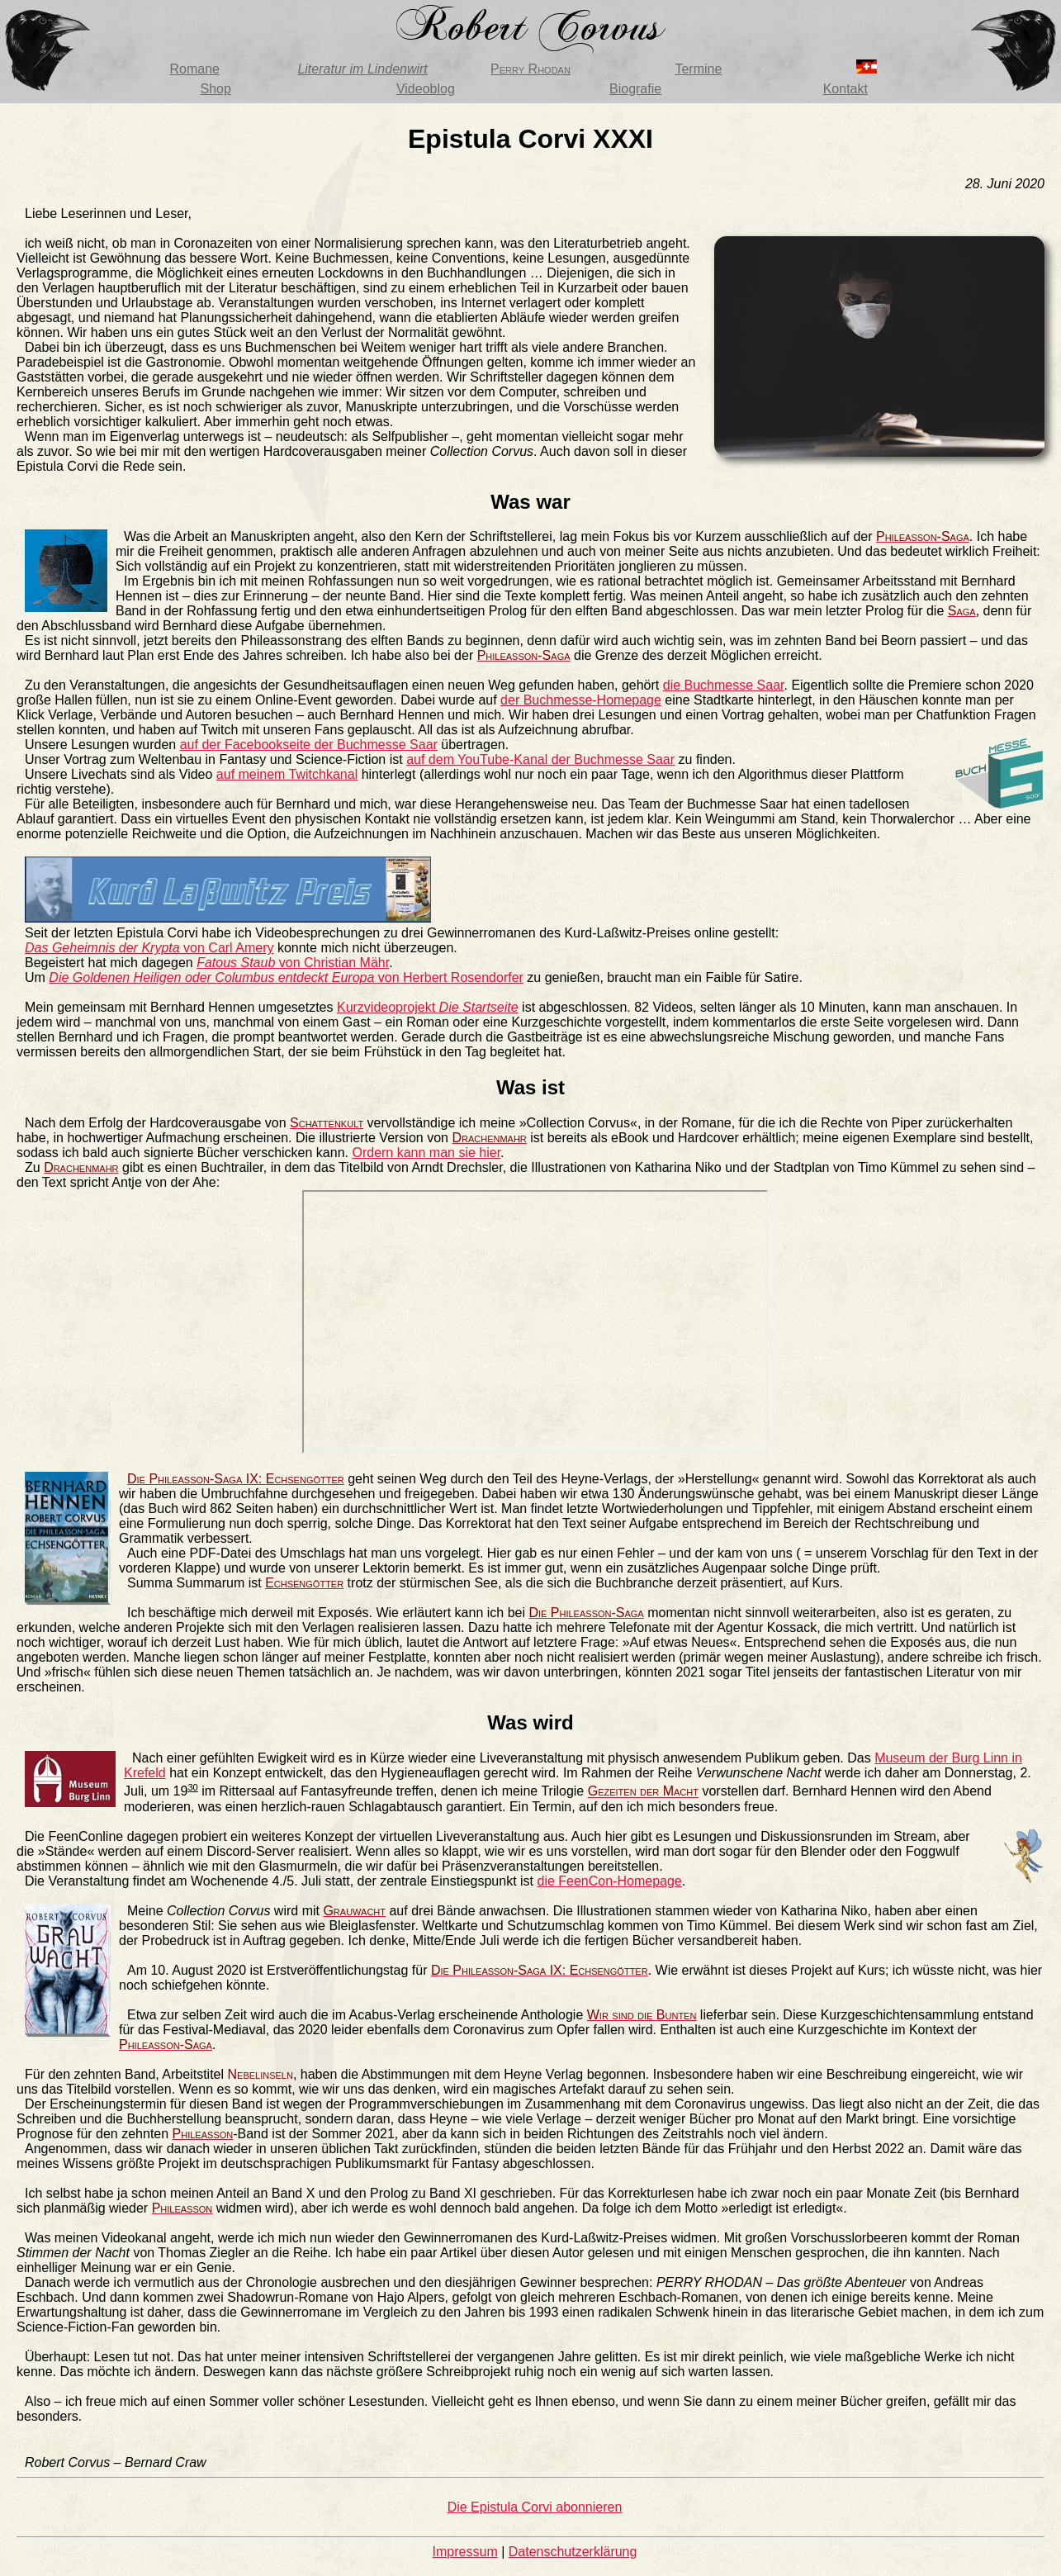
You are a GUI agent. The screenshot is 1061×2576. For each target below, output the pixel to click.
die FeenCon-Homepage (610, 1881)
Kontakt (845, 89)
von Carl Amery (149, 948)
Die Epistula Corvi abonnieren (535, 2507)
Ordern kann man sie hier (426, 1153)
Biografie (635, 89)
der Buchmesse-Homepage (580, 700)
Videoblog (425, 89)
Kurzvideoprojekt (428, 1007)
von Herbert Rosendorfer (286, 977)
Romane (194, 69)
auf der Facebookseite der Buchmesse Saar (309, 745)
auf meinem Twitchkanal (287, 774)
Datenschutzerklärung (573, 2552)
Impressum (465, 2552)
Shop (215, 89)
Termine (698, 69)
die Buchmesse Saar (723, 685)
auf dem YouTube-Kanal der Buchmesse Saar (540, 759)
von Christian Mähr (293, 963)
